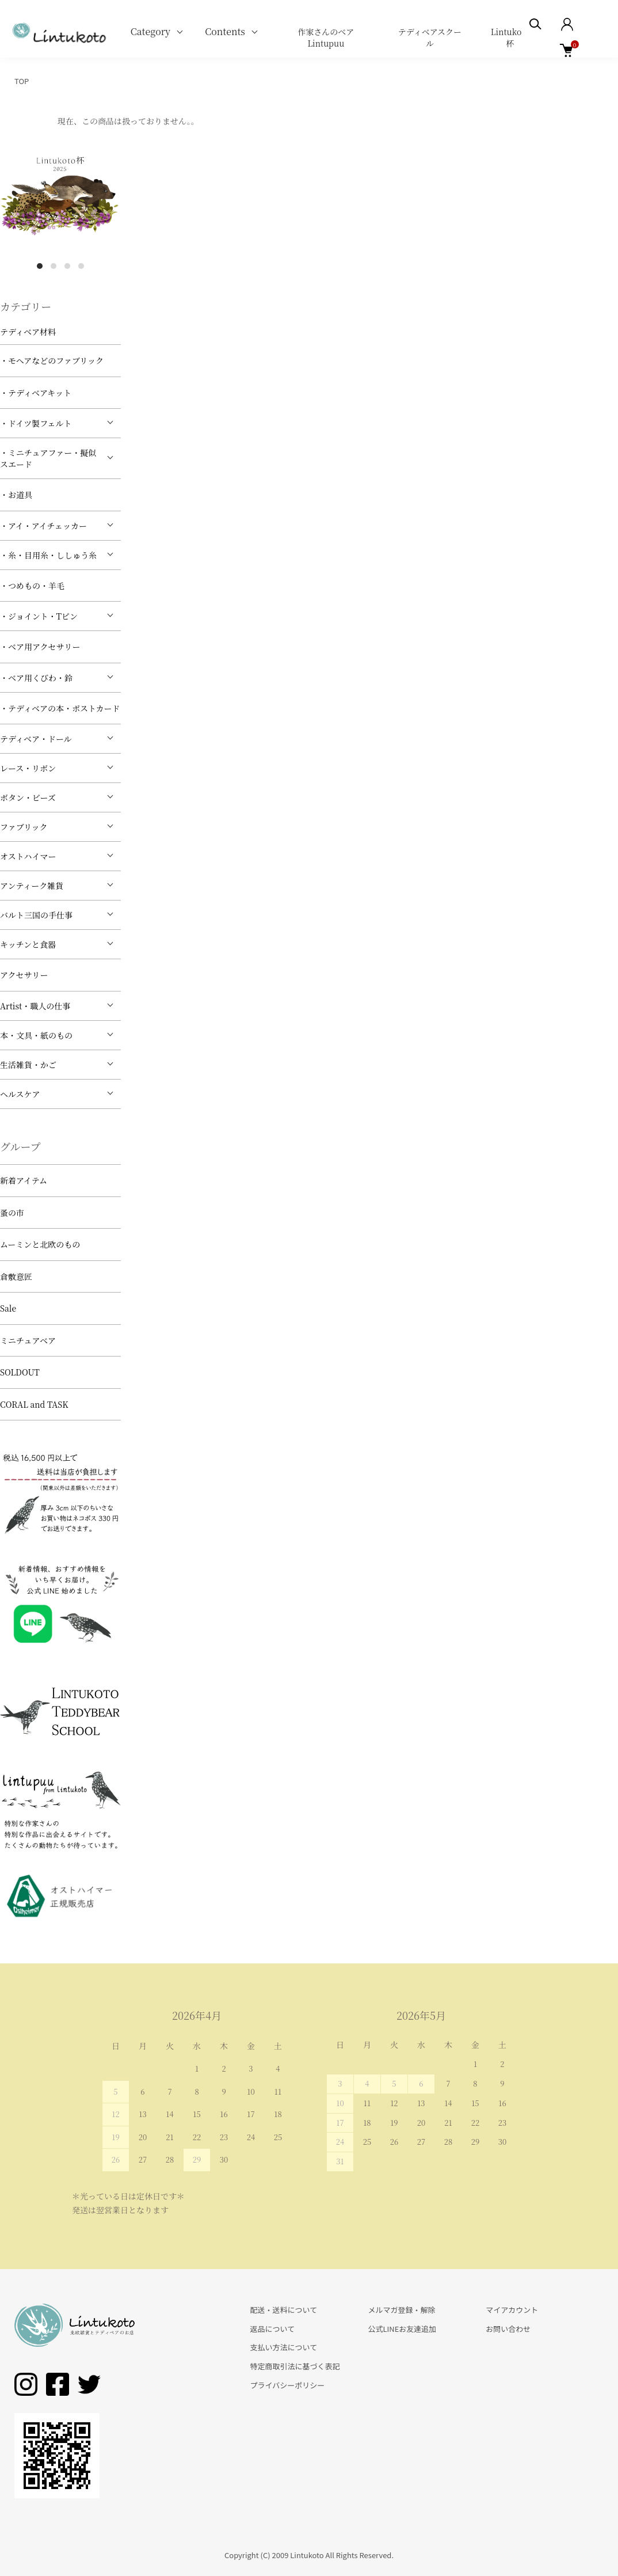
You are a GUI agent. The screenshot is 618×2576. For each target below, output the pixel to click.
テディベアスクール (429, 37)
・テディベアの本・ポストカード (60, 708)
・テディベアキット (35, 392)
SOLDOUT (20, 1372)
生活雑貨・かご (28, 1064)
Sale (8, 1308)
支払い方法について (284, 2347)
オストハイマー (28, 856)
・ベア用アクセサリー (40, 646)
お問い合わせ (508, 2328)
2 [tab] (53, 266)
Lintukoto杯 (510, 37)
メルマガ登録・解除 (401, 2309)
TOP (21, 80)
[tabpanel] (60, 194)
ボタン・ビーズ (28, 797)
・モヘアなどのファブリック (52, 360)
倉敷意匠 (16, 1276)
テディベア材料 (28, 331)
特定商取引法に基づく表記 (295, 2366)
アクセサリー (24, 975)
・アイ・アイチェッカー (43, 525)
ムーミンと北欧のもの (40, 1244)
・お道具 (16, 494)
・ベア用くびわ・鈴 (36, 677)
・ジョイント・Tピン (39, 616)
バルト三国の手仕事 (36, 915)
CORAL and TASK (34, 1404)
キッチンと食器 (28, 944)
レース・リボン (28, 768)
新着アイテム (23, 1180)
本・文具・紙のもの (36, 1035)
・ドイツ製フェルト (36, 423)
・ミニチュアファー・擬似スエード (48, 458)
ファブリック (24, 827)
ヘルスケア (20, 1094)
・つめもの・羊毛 (32, 585)
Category (151, 31)
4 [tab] (81, 266)
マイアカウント (512, 2309)
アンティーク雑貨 (31, 885)
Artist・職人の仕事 (35, 1006)
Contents (225, 31)
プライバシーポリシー (287, 2385)
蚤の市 (12, 1212)
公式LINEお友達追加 (402, 2328)
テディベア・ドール (36, 738)
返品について (272, 2328)
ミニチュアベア (28, 1340)
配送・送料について (284, 2309)
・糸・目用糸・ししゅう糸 (48, 555)
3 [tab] (67, 266)
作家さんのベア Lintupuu (325, 37)
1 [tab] (40, 266)
